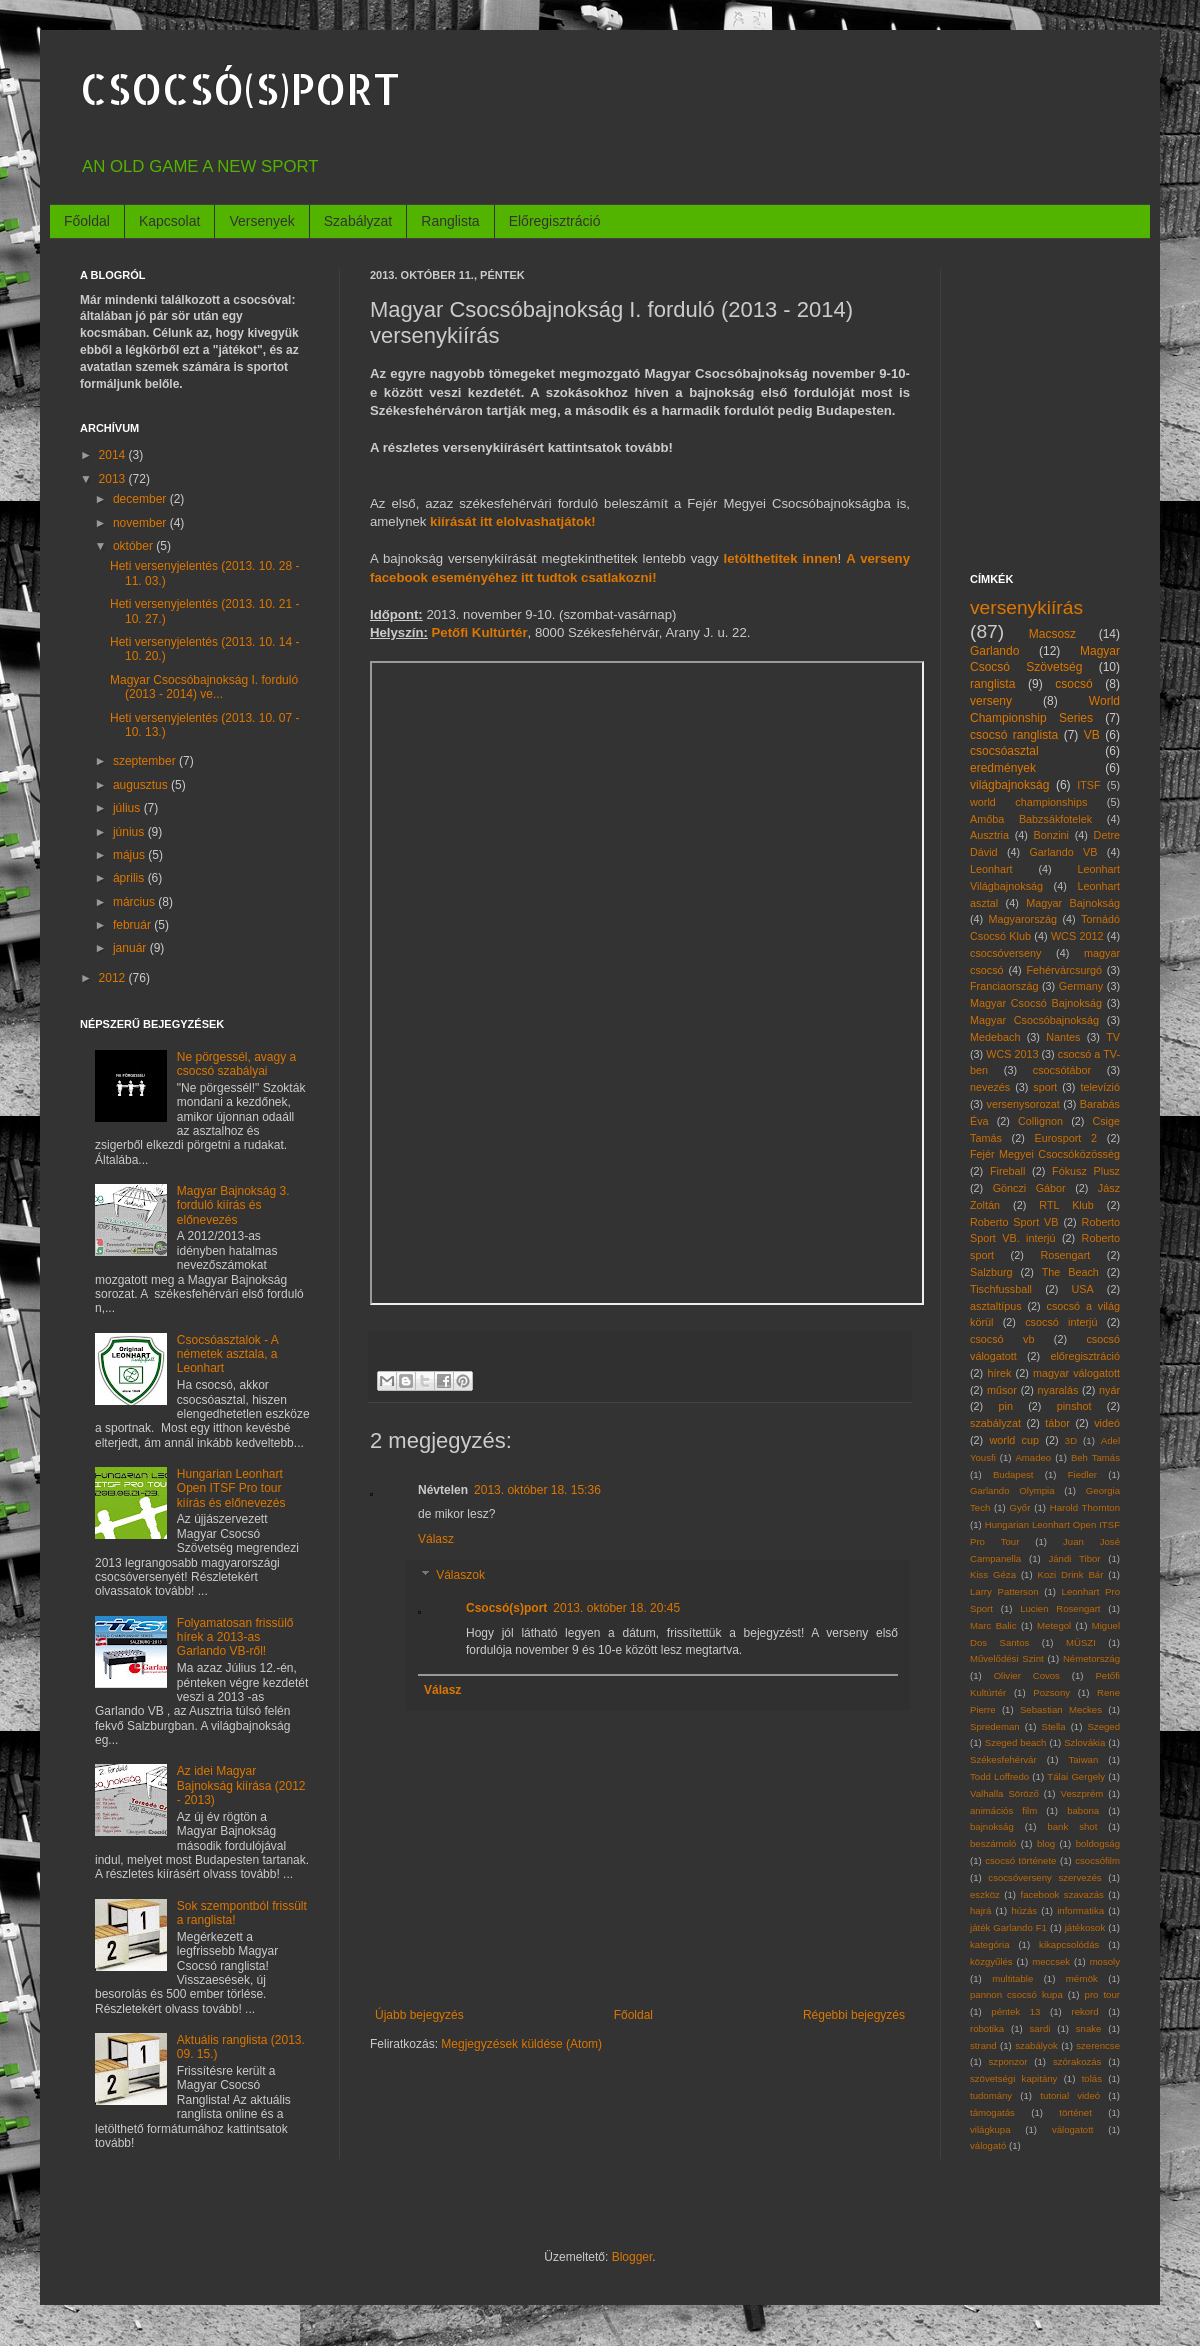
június (130, 832)
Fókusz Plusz (1086, 1171)
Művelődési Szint (1007, 1658)
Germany (1081, 986)
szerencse (1098, 2045)
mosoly (1105, 1961)
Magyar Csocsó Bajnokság (1036, 1003)
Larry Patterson (1004, 1591)
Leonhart (991, 869)
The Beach (1070, 1272)
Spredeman (995, 1726)
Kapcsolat (169, 221)
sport (1045, 1087)
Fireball (1007, 1171)
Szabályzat (358, 221)
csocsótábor (1062, 1070)
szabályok (1036, 2045)
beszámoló (993, 1843)
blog (1046, 1843)
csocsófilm (1097, 1860)
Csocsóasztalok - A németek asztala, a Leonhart (227, 1354)
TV (1113, 1037)
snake (1089, 2028)
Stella (1054, 1726)
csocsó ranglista (1014, 735)
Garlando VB (1063, 852)
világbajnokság (1009, 785)
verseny (991, 701)
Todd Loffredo (999, 1776)
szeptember (146, 761)
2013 (114, 479)
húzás (1024, 1910)
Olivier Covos (1027, 1675)
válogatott (1073, 2129)
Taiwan (1083, 1759)
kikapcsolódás (1069, 1944)
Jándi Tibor (1074, 1558)
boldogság (1098, 1843)
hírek (999, 1373)
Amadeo (1033, 1457)
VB (1092, 735)
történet (1075, 2112)
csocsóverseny (1005, 953)
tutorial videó (1070, 2095)
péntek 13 (1015, 2011)
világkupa (990, 2129)
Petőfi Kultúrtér (480, 632)
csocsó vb (1002, 1339)
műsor (1002, 1390)
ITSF (1088, 785)
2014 (114, 455)
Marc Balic (993, 1625)
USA (1082, 1289)
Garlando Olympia (1012, 1490)
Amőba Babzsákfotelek (1031, 819)
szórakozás (1077, 2061)
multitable (1012, 1978)
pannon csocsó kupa (1016, 1994)
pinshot (1074, 1406)
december (141, 499)
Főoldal (87, 221)
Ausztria (989, 835)
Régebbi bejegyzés (854, 2015)
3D (1071, 1440)
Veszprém (1082, 1793)
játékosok (1085, 1927)
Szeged (1103, 1726)
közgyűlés (991, 1961)
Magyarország (1023, 919)
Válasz (436, 1539)
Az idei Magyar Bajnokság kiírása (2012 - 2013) (241, 1785)
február (133, 925)
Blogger (632, 2257)
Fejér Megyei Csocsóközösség (1045, 1154)
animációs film (1003, 1810)
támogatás (992, 2112)
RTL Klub (1066, 1205)
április (130, 878)
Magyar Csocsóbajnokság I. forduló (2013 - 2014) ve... (204, 687)
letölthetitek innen (781, 558)
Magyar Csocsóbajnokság (1034, 1020)
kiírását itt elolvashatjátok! (513, 521)
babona (1083, 1810)
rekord (1084, 2011)
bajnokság (992, 1826)
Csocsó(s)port (506, 1608)
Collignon (1040, 1121)
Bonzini (1051, 835)
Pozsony (1051, 1692)
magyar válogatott (1076, 1373)
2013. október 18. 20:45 (616, 1608)
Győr (1020, 1507)
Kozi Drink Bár (1071, 1574)
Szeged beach (1016, 1742)
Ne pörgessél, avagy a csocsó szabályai (236, 1064)
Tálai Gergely (1076, 1776)
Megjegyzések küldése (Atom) (521, 2044)
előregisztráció (1085, 1356)
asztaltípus (996, 1306)
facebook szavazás (1061, 1894)
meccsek (1051, 1961)
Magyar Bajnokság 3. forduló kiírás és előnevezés (233, 1205)
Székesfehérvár (1003, 1759)
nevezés (990, 1087)
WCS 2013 (1012, 1054)
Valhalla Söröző (1004, 1793)
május (130, 855)
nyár (1109, 1390)
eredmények (1003, 768)
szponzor (1008, 2061)
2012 (114, 978)
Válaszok (460, 1575)
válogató (988, 2145)
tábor (1057, 1423)
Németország (1091, 1658)
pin (1006, 1406)
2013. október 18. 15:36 (537, 1490)
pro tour (1102, 1994)
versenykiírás (1026, 607)
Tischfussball (1001, 1289)
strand (983, 2045)
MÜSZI (1081, 1642)
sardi (1040, 2028)
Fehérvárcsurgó (1064, 970)
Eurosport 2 (1066, 1138)
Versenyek (261, 221)
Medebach (995, 1037)
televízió (1100, 1087)
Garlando (994, 651)
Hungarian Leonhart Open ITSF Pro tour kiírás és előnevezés (231, 1488)
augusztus (142, 785)
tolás (1092, 2078)
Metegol (1054, 1625)
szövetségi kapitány (1013, 2078)
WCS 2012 (1077, 936)
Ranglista (450, 221)
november (141, 523)
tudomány (991, 2095)
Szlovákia (1084, 1742)
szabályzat (995, 1423)
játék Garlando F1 (1008, 1927)
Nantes (1063, 1037)
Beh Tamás (1095, 1457)
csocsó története (1020, 1860)
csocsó (1073, 684)
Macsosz (1052, 634)
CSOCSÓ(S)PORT (240, 88)
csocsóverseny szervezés (1044, 1877)
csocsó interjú (1061, 1322)
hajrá (980, 1910)
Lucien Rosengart (1060, 1608)
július (128, 808)
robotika (987, 2028)
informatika (1080, 1910)
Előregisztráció (555, 221)
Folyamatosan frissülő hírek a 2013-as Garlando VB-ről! (235, 1637)
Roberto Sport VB (1014, 1222)
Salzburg (991, 1272)
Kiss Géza (993, 1574)
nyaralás (1058, 1390)
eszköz (985, 1894)
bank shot (1072, 1826)
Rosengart (1065, 1255)
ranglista (992, 684)
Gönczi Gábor (1029, 1188)
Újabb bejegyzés (419, 2015)
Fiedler (1082, 1474)
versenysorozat (1023, 1104)
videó (1107, 1423)
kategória (989, 1944)
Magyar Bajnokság (1073, 903)
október (134, 546)
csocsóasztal (1004, 751)
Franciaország (1004, 986)
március (135, 902)
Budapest (1013, 1474)
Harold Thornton (1085, 1507)
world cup (1015, 1440)
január (131, 948)
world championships (1028, 802)
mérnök (1082, 1978)
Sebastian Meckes (1061, 1709)
